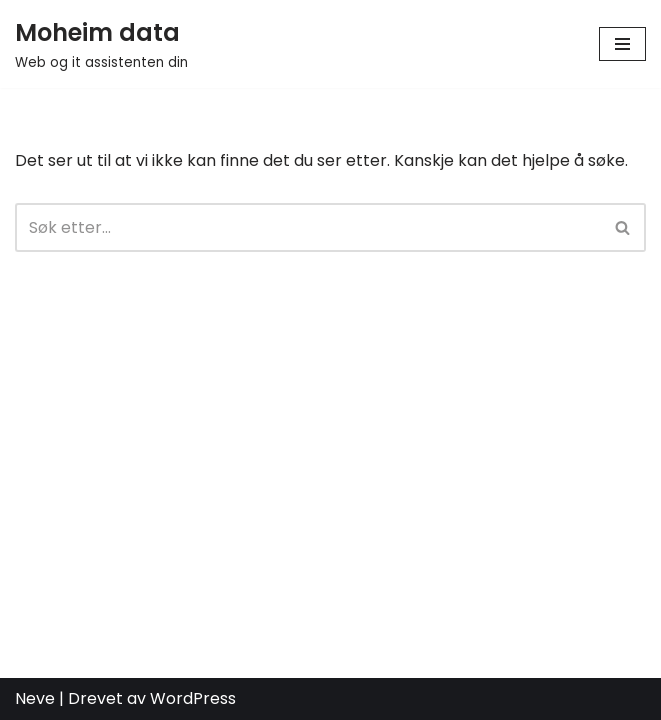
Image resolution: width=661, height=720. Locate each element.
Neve (35, 698)
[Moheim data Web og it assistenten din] (101, 44)
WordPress (193, 698)
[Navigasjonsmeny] (622, 44)
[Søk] (308, 227)
